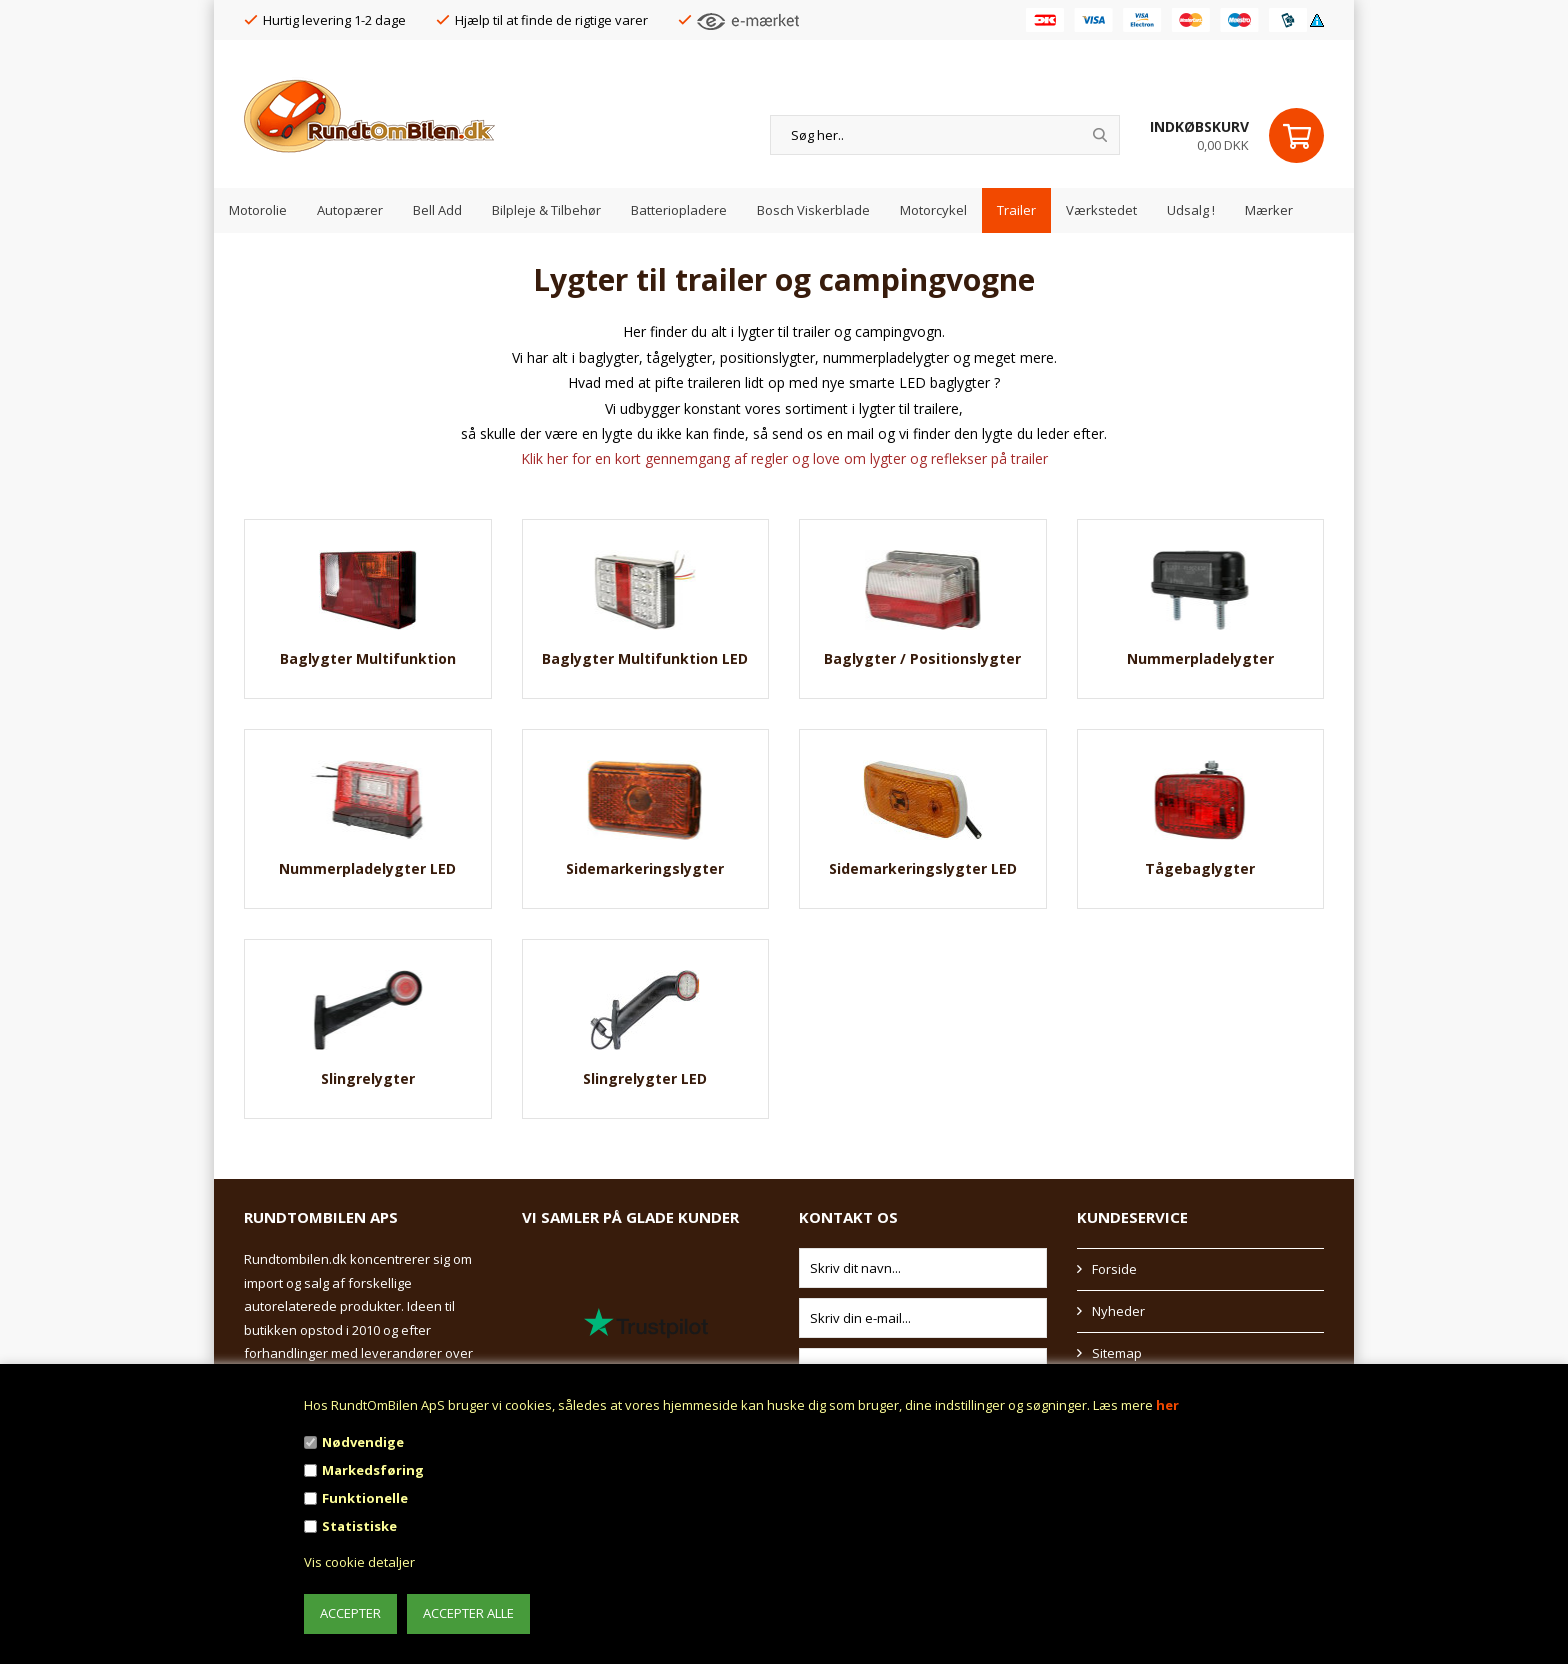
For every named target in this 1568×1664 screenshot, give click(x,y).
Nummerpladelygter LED (367, 868)
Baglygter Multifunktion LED (645, 658)
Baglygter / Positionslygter (922, 658)
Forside (1114, 1269)
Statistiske (359, 1526)
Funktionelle (365, 1498)
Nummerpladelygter (1200, 658)
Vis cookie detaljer (359, 1562)
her (1167, 1405)
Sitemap (1117, 1353)
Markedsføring (373, 1470)
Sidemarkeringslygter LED (923, 868)
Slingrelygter (368, 1078)
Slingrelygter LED (645, 1078)
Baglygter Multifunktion (368, 658)
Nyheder (1118, 1311)
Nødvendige (363, 1442)
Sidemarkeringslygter (645, 868)
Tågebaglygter (1200, 868)
